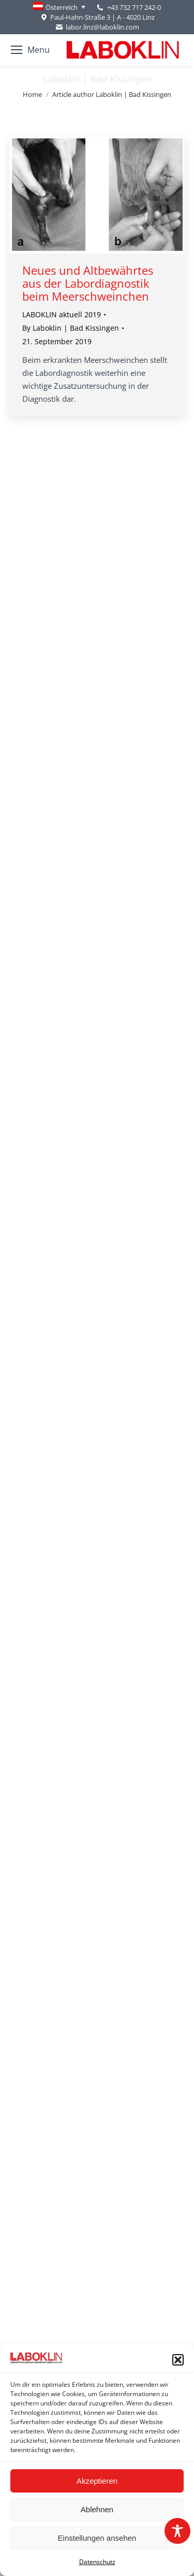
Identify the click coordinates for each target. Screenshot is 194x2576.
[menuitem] (59, 7)
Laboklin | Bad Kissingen (97, 79)
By (70, 328)
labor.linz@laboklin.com (97, 27)
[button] (178, 2360)
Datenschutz (97, 2561)
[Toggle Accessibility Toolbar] (177, 2531)
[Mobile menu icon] (30, 50)
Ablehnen (97, 2509)
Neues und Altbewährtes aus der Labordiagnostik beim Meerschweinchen (87, 283)
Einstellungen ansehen (97, 2537)
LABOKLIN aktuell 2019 (61, 314)
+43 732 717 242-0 (134, 7)
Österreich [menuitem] (62, 7)
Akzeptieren (97, 2480)
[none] (59, 7)
